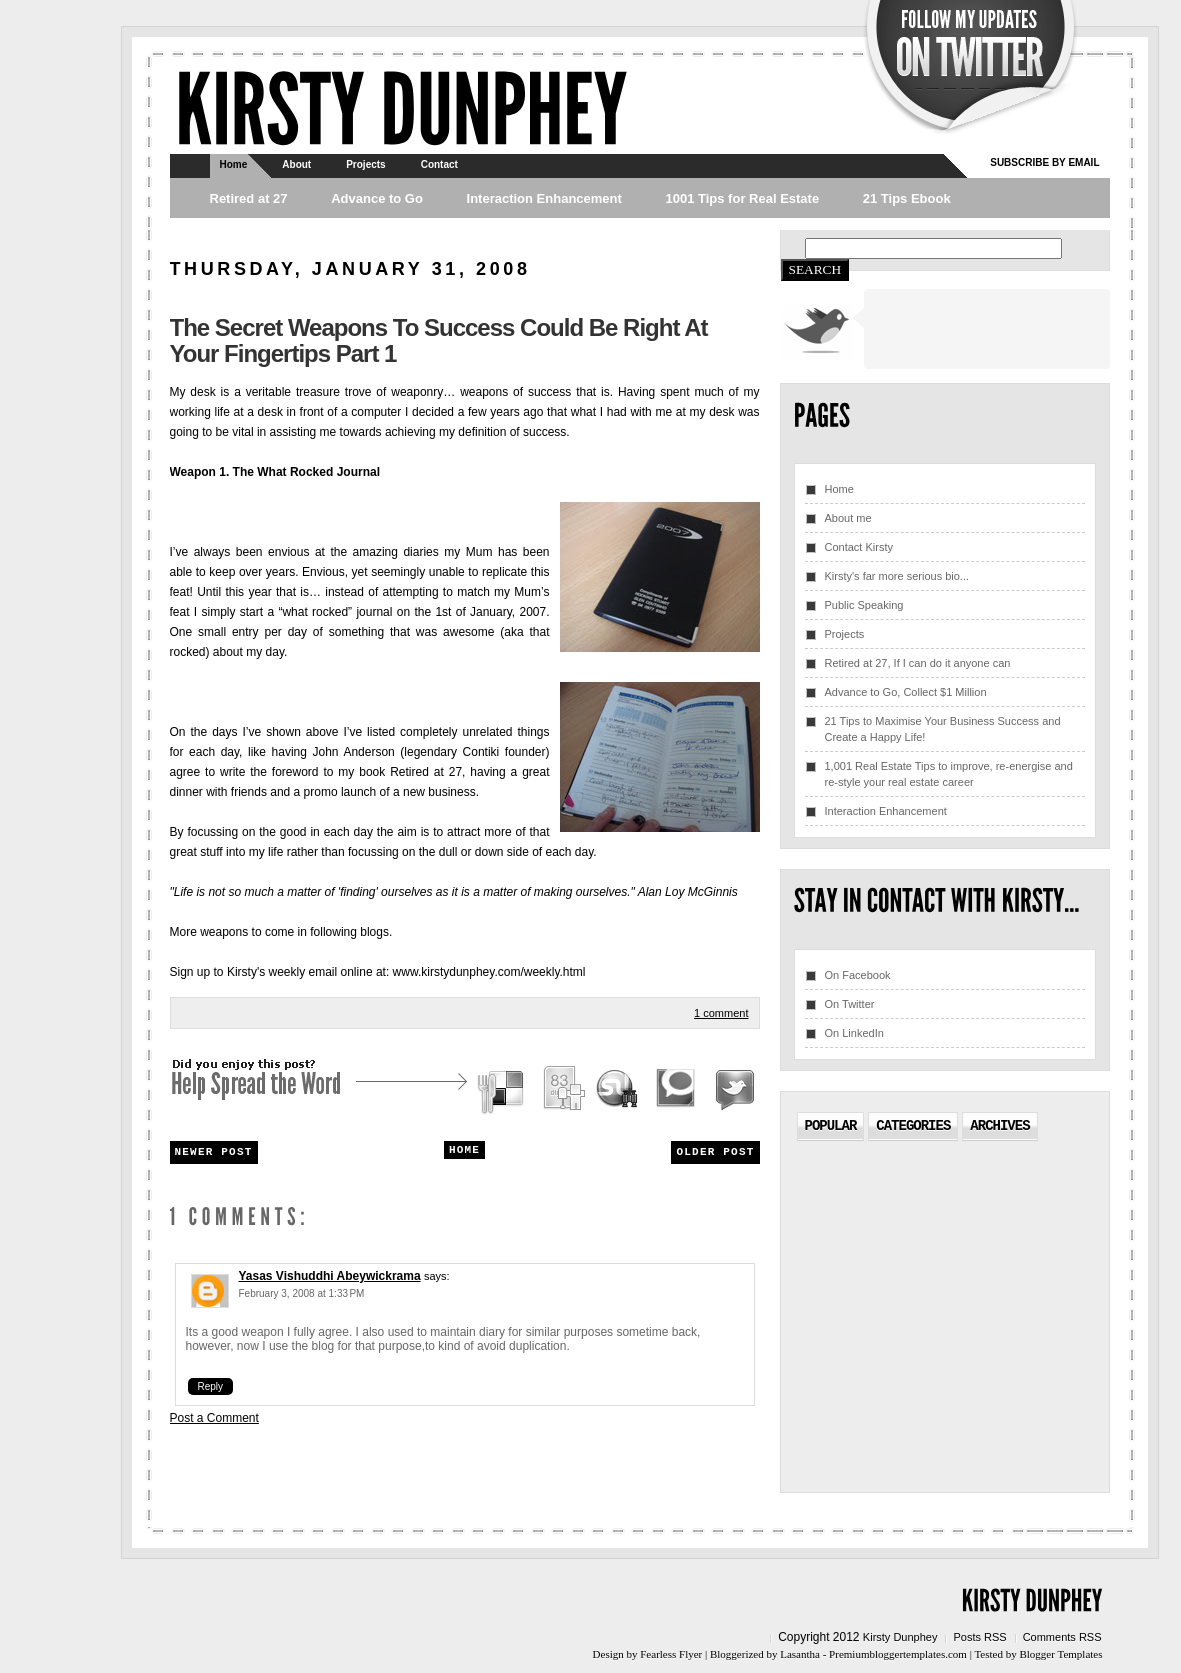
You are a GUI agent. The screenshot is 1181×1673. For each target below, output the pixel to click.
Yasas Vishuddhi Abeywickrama (330, 1276)
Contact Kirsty (859, 547)
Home (234, 164)
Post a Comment (214, 1418)
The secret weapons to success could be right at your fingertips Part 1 (439, 340)
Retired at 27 (249, 198)
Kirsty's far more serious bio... (897, 576)
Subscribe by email (1044, 162)
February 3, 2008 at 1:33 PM (302, 1293)
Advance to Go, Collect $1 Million (906, 692)
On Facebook (858, 975)
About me (848, 518)
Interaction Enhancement (544, 198)
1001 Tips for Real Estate (742, 198)
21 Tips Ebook (907, 198)
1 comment (721, 1013)
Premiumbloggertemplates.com (898, 1654)
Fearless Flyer (671, 1654)
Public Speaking (864, 605)
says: (437, 1276)
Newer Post (214, 1152)
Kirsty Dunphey (900, 1637)
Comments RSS (1062, 1637)
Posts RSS (979, 1637)
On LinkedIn (854, 1033)
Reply (211, 1386)
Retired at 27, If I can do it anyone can (918, 663)
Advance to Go (377, 198)
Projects (365, 164)
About (296, 164)
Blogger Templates (1060, 1654)
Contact (439, 164)
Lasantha (800, 1654)
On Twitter (850, 1004)
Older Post (715, 1152)
